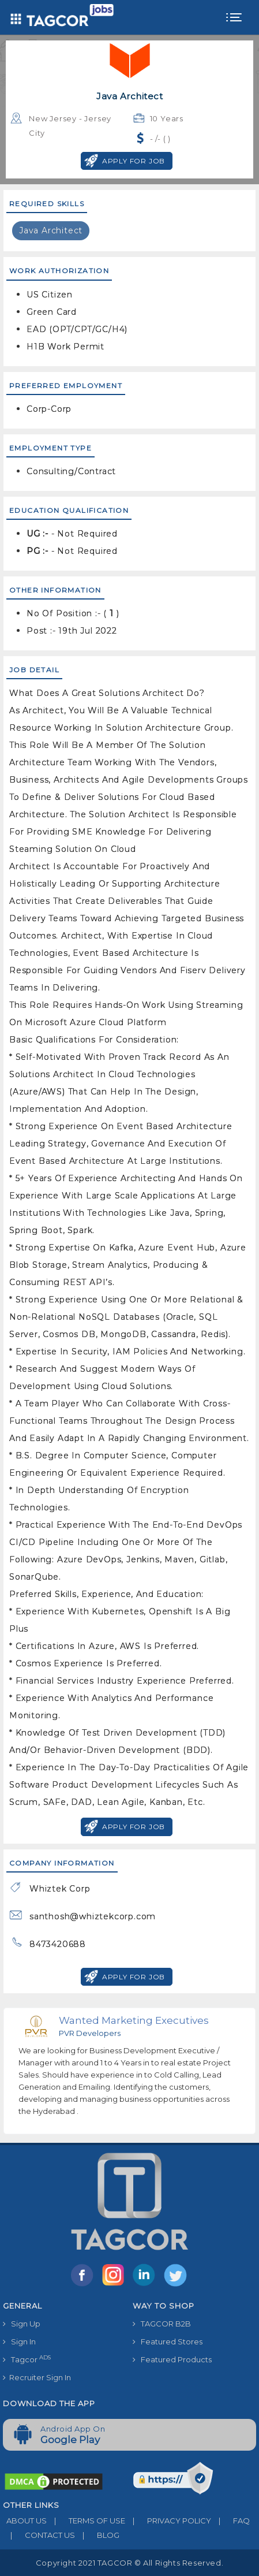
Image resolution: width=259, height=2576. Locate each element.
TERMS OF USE (86, 2520)
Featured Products (172, 2359)
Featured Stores (167, 2341)
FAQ (230, 2520)
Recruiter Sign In (37, 2377)
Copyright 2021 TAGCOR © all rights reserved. (129, 2562)
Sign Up (21, 2323)
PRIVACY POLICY (168, 2520)
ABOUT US (25, 2520)
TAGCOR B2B (162, 2323)
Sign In (19, 2341)
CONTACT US (39, 2535)
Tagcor (27, 2359)
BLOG (97, 2535)
